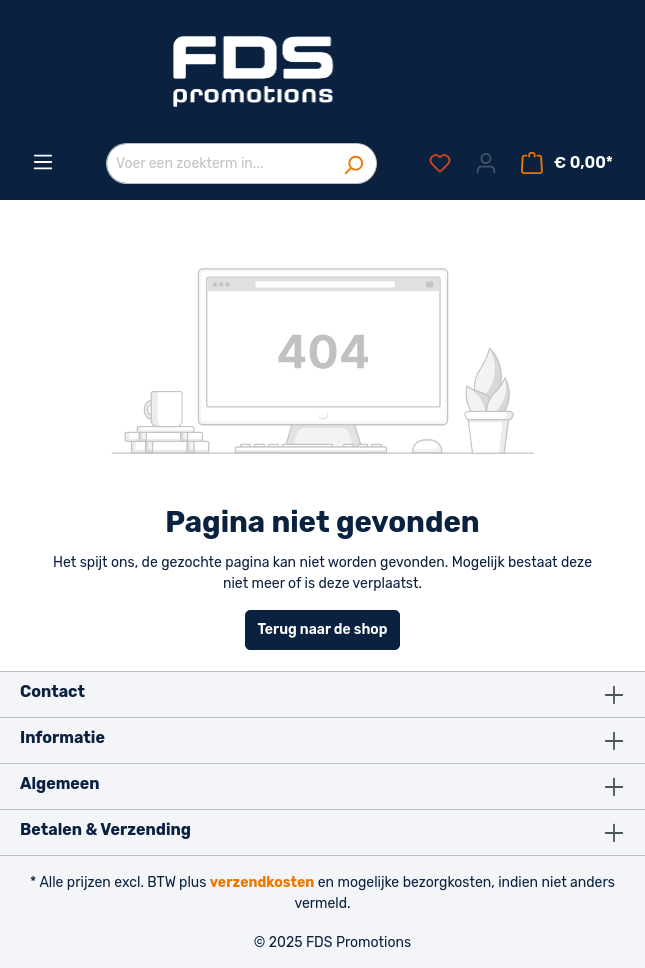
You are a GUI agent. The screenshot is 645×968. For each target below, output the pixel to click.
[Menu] (43, 162)
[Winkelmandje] (567, 163)
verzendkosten (262, 882)
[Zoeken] (353, 163)
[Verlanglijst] (440, 163)
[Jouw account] (486, 163)
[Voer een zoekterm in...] (218, 163)
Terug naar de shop (323, 629)
